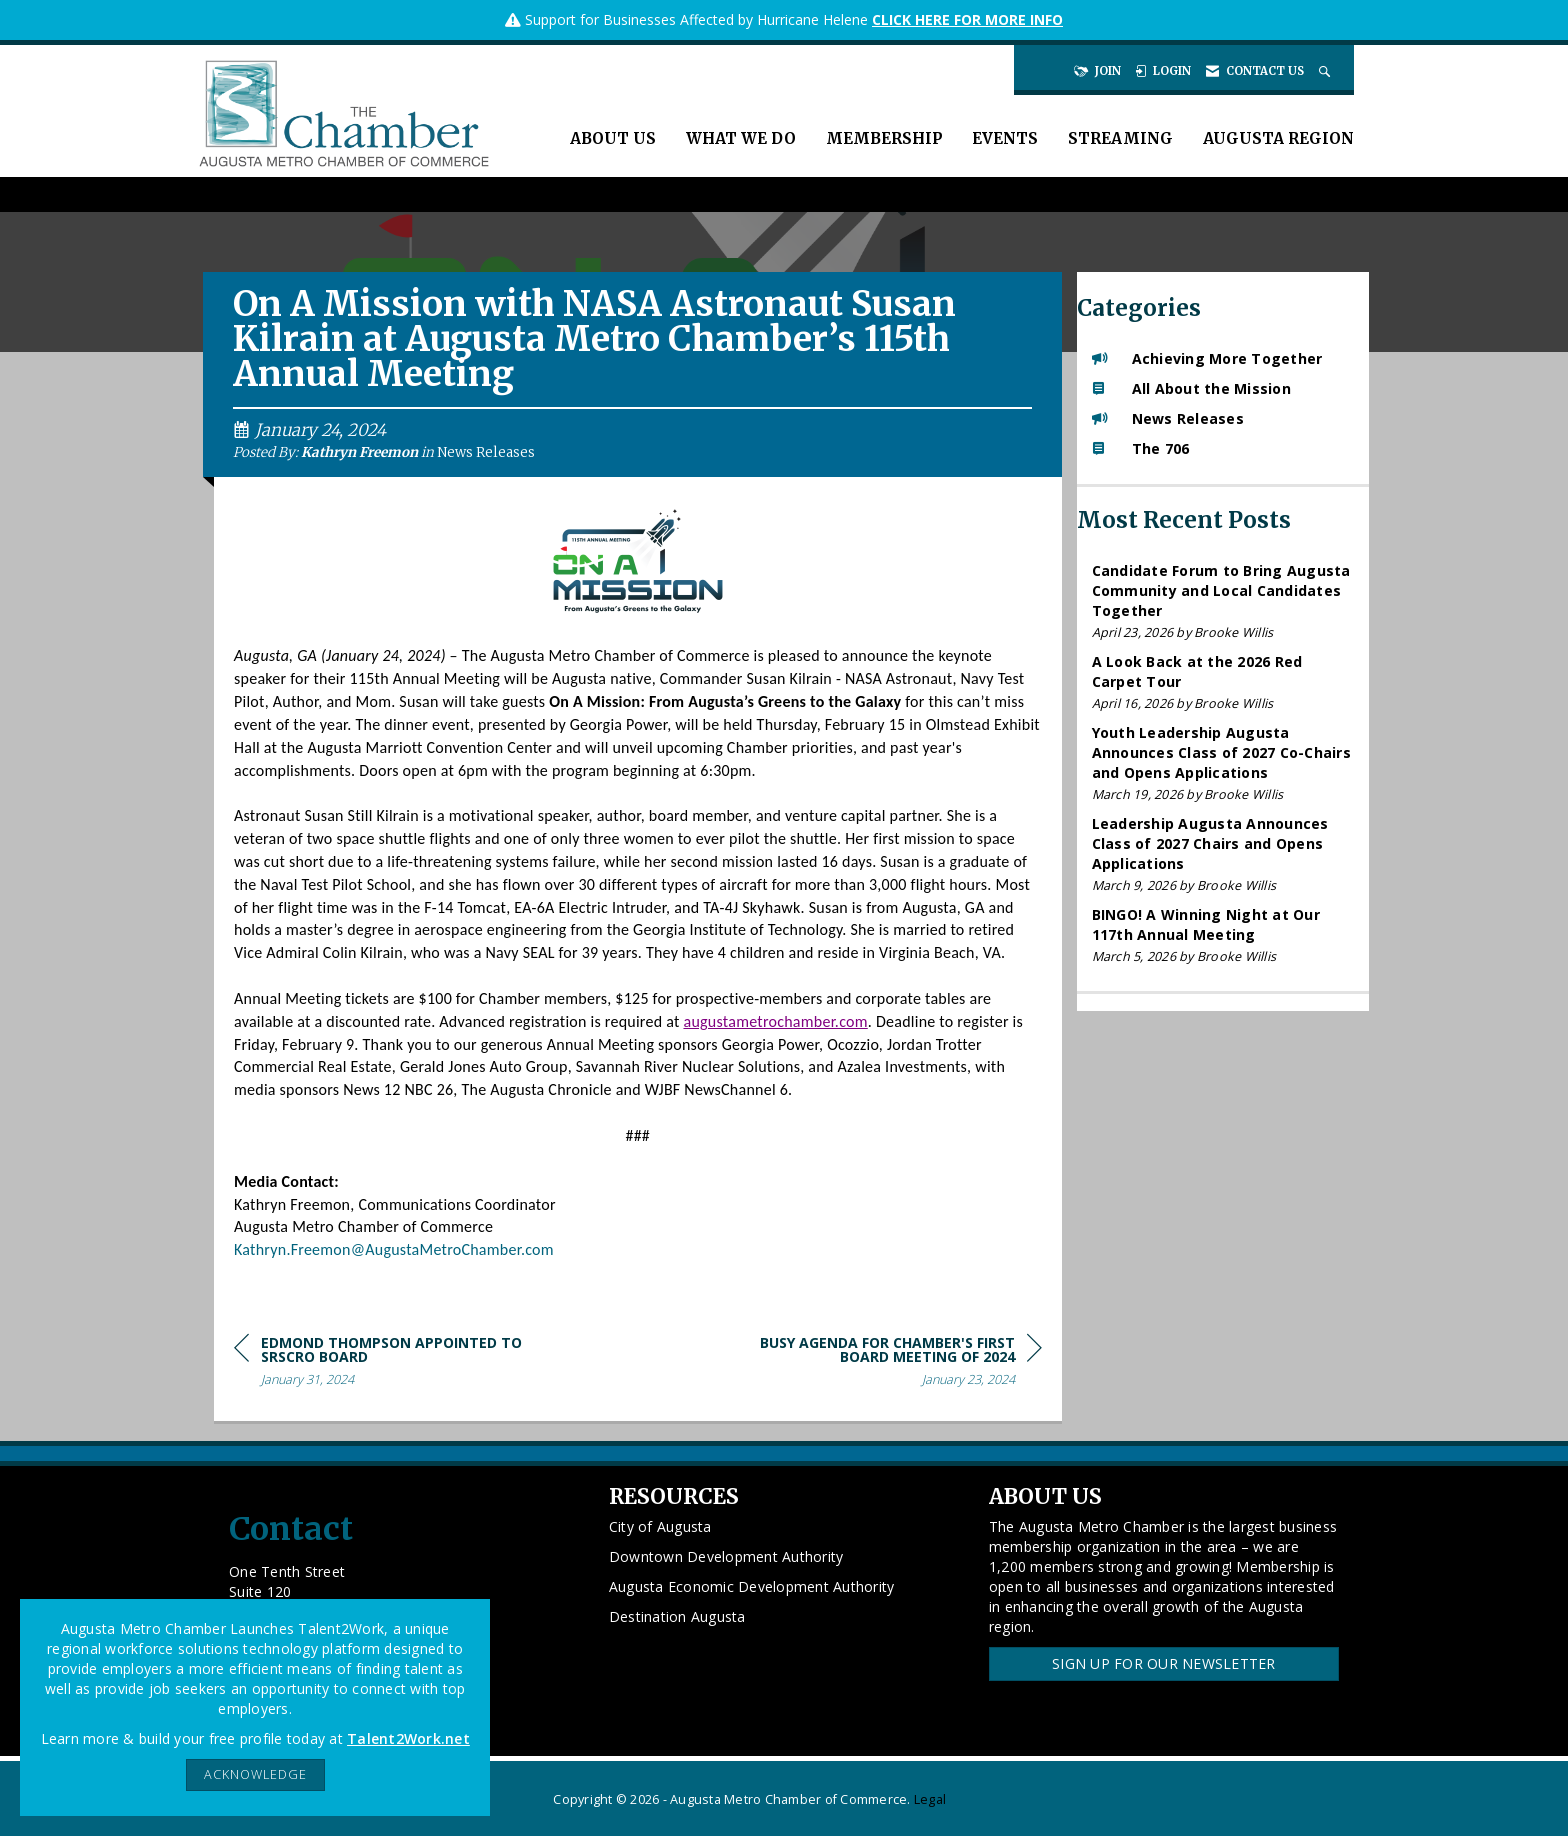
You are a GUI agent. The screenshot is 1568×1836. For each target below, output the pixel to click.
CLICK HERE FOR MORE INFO (967, 19)
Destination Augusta (677, 1616)
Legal (930, 1799)
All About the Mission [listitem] (1191, 388)
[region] (892, 1364)
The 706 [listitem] (1141, 448)
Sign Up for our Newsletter (1164, 1663)
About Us (613, 138)
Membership (884, 138)
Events (1005, 138)
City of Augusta (660, 1526)
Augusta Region (1278, 138)
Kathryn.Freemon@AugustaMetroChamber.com (394, 1249)
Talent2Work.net (408, 1738)
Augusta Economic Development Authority (752, 1586)
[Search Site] (1326, 71)
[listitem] (1223, 601)
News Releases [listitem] (1168, 418)
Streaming (1120, 138)
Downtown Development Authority (726, 1556)
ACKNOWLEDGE (255, 1774)
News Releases (486, 452)
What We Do (741, 138)
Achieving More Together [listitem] (1207, 358)
